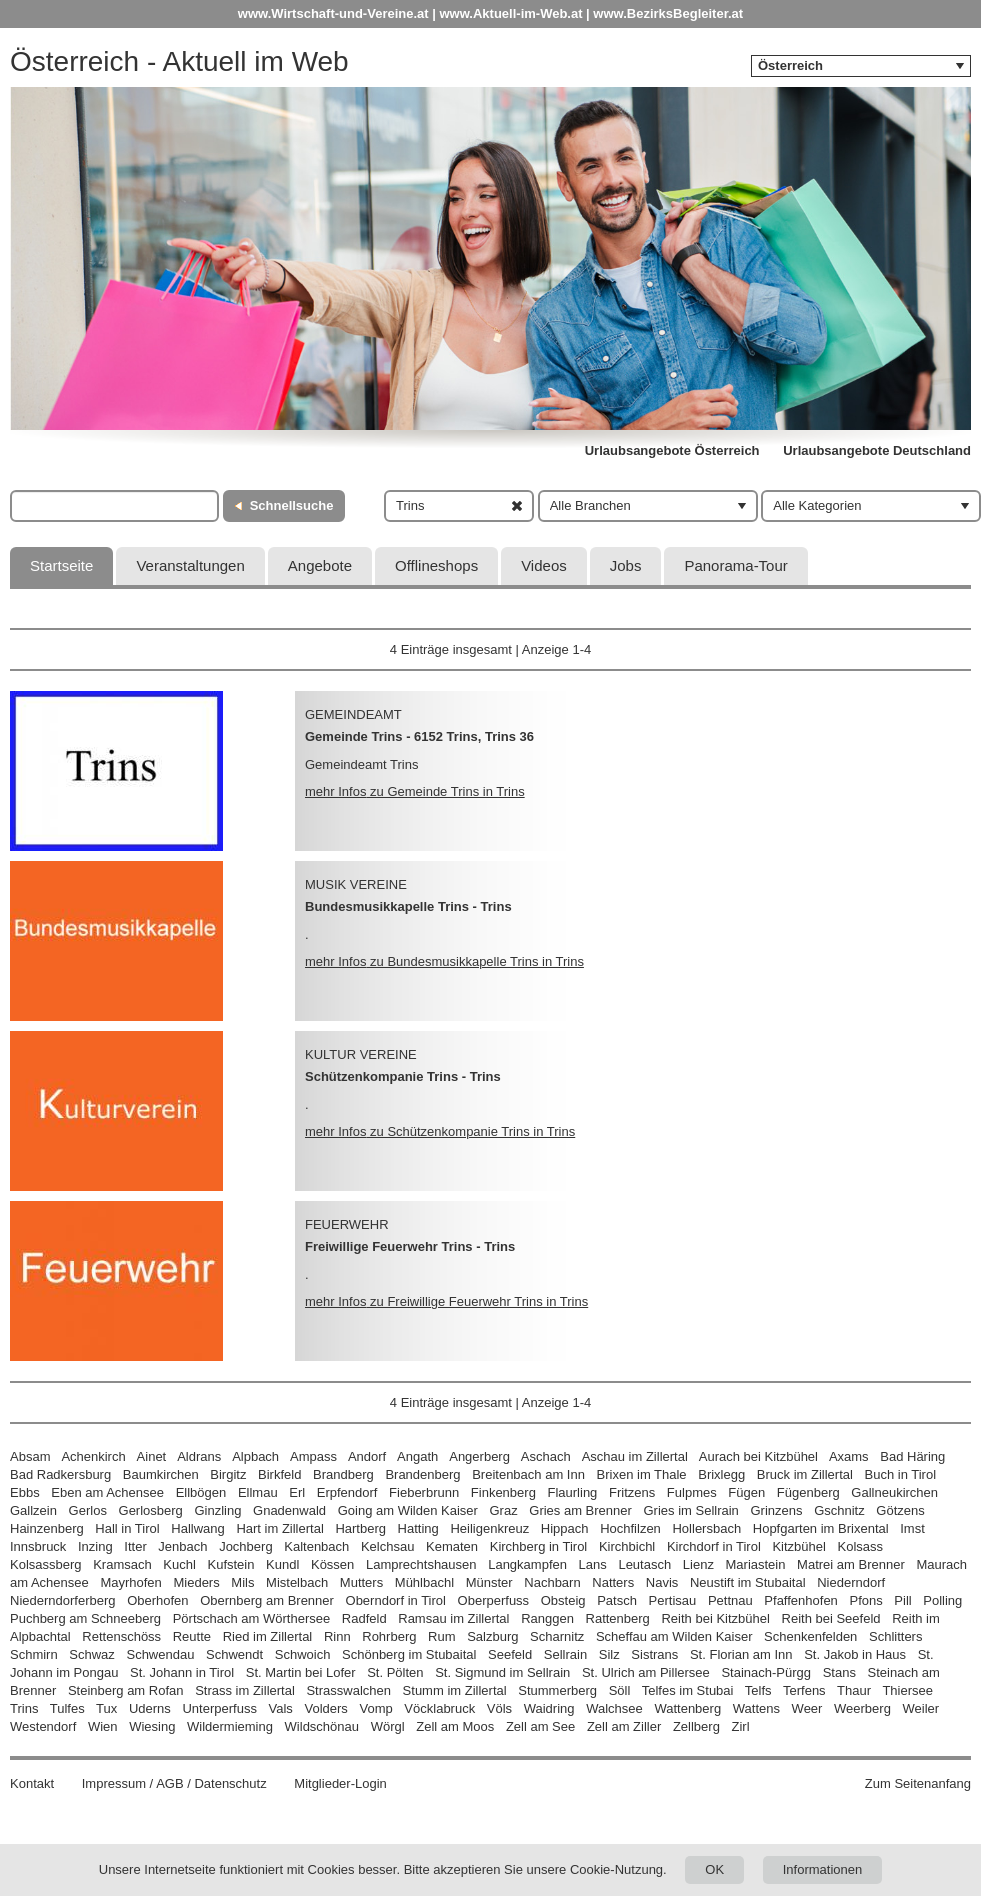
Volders (325, 1708)
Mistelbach (297, 1582)
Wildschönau (322, 1726)
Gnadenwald (289, 1510)
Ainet (152, 1456)
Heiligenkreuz (489, 1528)
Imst (912, 1528)
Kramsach (122, 1564)
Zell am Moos (455, 1726)
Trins (24, 1708)
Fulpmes (692, 1492)
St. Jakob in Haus (855, 1654)
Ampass (313, 1456)
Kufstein (230, 1564)
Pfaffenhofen (801, 1600)
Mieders (196, 1582)
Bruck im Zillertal (805, 1474)
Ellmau (258, 1492)
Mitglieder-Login (340, 1783)
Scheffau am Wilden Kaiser (674, 1636)
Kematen (452, 1546)
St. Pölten (395, 1672)
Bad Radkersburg (60, 1474)
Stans (839, 1672)
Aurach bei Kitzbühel (758, 1456)
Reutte (192, 1636)
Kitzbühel (798, 1546)
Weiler (921, 1708)
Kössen (332, 1564)
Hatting (418, 1528)
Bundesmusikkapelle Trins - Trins (408, 906)
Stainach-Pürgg (766, 1672)
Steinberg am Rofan (126, 1690)
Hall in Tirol (127, 1528)
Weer (807, 1708)
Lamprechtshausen (421, 1564)
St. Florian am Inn (741, 1654)
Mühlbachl (424, 1582)
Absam (30, 1456)
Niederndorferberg (63, 1600)
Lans (593, 1564)
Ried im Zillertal (268, 1636)
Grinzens (776, 1510)
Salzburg (492, 1636)
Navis (662, 1582)
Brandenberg (422, 1474)
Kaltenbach (316, 1546)
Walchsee (614, 1708)
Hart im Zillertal (279, 1528)
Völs (499, 1708)
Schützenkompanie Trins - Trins (403, 1076)
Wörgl (388, 1726)
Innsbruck (38, 1546)
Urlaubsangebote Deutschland (877, 450)
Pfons (865, 1600)
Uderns (150, 1708)
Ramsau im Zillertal (453, 1618)
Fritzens (632, 1492)
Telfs (758, 1690)
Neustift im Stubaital (748, 1582)
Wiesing (152, 1726)
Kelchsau (387, 1546)
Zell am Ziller (624, 1726)
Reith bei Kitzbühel (715, 1618)
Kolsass (861, 1546)
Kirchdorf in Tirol (714, 1546)
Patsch (617, 1600)
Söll (620, 1690)
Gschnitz (839, 1510)
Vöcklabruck (439, 1708)
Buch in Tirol (901, 1474)
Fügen (746, 1492)
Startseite (61, 565)
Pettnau (730, 1600)
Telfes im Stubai (688, 1690)
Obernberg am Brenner (267, 1600)
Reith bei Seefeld (831, 1618)
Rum (441, 1636)
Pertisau (673, 1600)
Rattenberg (618, 1618)
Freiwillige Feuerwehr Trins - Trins (410, 1246)
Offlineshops (436, 565)
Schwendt (234, 1654)
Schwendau (160, 1654)
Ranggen (547, 1618)
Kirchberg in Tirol (539, 1546)
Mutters (361, 1582)
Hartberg (360, 1528)
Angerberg (479, 1456)
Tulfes (67, 1708)
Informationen (823, 1869)
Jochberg (245, 1546)
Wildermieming (230, 1726)
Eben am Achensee (107, 1492)
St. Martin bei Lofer (301, 1672)
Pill (904, 1600)
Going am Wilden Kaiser (408, 1510)
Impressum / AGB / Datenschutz (174, 1783)
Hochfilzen (630, 1528)
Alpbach (255, 1456)
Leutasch (644, 1564)
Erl (297, 1492)
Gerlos (88, 1510)
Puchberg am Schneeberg (85, 1618)
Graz (503, 1510)
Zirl (741, 1726)
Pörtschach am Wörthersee (252, 1618)
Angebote (320, 565)
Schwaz (92, 1654)
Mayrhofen (130, 1582)
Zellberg (696, 1726)
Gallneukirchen (894, 1492)
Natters (613, 1582)
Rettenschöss (121, 1636)
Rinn (337, 1636)
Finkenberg (503, 1492)
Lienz (698, 1564)
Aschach (546, 1456)
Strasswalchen (348, 1690)
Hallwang (197, 1528)
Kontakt (32, 1783)
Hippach (565, 1528)
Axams (849, 1456)
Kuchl (179, 1564)
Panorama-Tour (735, 565)
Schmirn (34, 1654)
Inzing (95, 1546)
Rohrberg (389, 1636)
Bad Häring (912, 1456)
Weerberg (862, 1708)
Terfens (804, 1690)
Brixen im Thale (642, 1474)
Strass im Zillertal (245, 1690)
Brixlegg (721, 1474)
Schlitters (895, 1636)
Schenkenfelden (810, 1636)
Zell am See (540, 1726)
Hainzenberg (47, 1528)
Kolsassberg (46, 1564)
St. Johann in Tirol (182, 1672)
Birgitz (228, 1474)
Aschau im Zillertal (635, 1456)
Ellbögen (201, 1492)
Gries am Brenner (580, 1510)
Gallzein (33, 1510)
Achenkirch (93, 1456)
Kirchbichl (627, 1546)
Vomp (375, 1708)
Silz (609, 1654)
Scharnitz (557, 1636)
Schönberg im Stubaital (409, 1654)
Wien (103, 1726)
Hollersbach (706, 1528)
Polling (942, 1600)
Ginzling (217, 1510)
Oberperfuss (494, 1600)
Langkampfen (527, 1564)
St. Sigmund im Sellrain (502, 1672)
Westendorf (43, 1726)
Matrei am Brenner (851, 1564)
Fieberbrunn (424, 1492)
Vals (281, 1708)
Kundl (282, 1564)
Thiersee (907, 1690)
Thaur (854, 1690)
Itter (135, 1546)
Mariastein (756, 1564)
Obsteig (563, 1600)
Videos (544, 565)
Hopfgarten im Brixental (821, 1528)
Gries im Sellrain (690, 1510)
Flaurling (573, 1492)
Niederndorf (851, 1582)
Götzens (900, 1510)
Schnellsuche (292, 505)
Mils (242, 1582)
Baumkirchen (161, 1474)
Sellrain (565, 1654)
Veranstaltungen (190, 565)
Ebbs (25, 1492)
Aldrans (199, 1456)
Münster (489, 1582)
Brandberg (343, 1474)
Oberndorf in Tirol (396, 1600)
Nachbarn (552, 1582)
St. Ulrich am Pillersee (646, 1672)
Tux (106, 1708)
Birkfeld (279, 1474)
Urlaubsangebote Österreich (672, 450)
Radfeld (364, 1618)
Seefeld (510, 1654)
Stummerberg (557, 1690)
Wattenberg (687, 1708)
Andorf (367, 1456)
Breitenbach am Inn (528, 1474)
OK (714, 1869)
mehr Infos (415, 791)
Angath (417, 1456)
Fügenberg (808, 1492)
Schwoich (303, 1654)
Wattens (756, 1708)
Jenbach (182, 1546)
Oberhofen (157, 1600)
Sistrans (654, 1654)
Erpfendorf (347, 1492)
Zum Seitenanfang (918, 1783)
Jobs (626, 565)
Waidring (549, 1708)
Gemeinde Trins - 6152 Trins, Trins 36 (419, 736)
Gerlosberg (151, 1510)
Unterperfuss (219, 1708)
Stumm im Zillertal (455, 1690)
